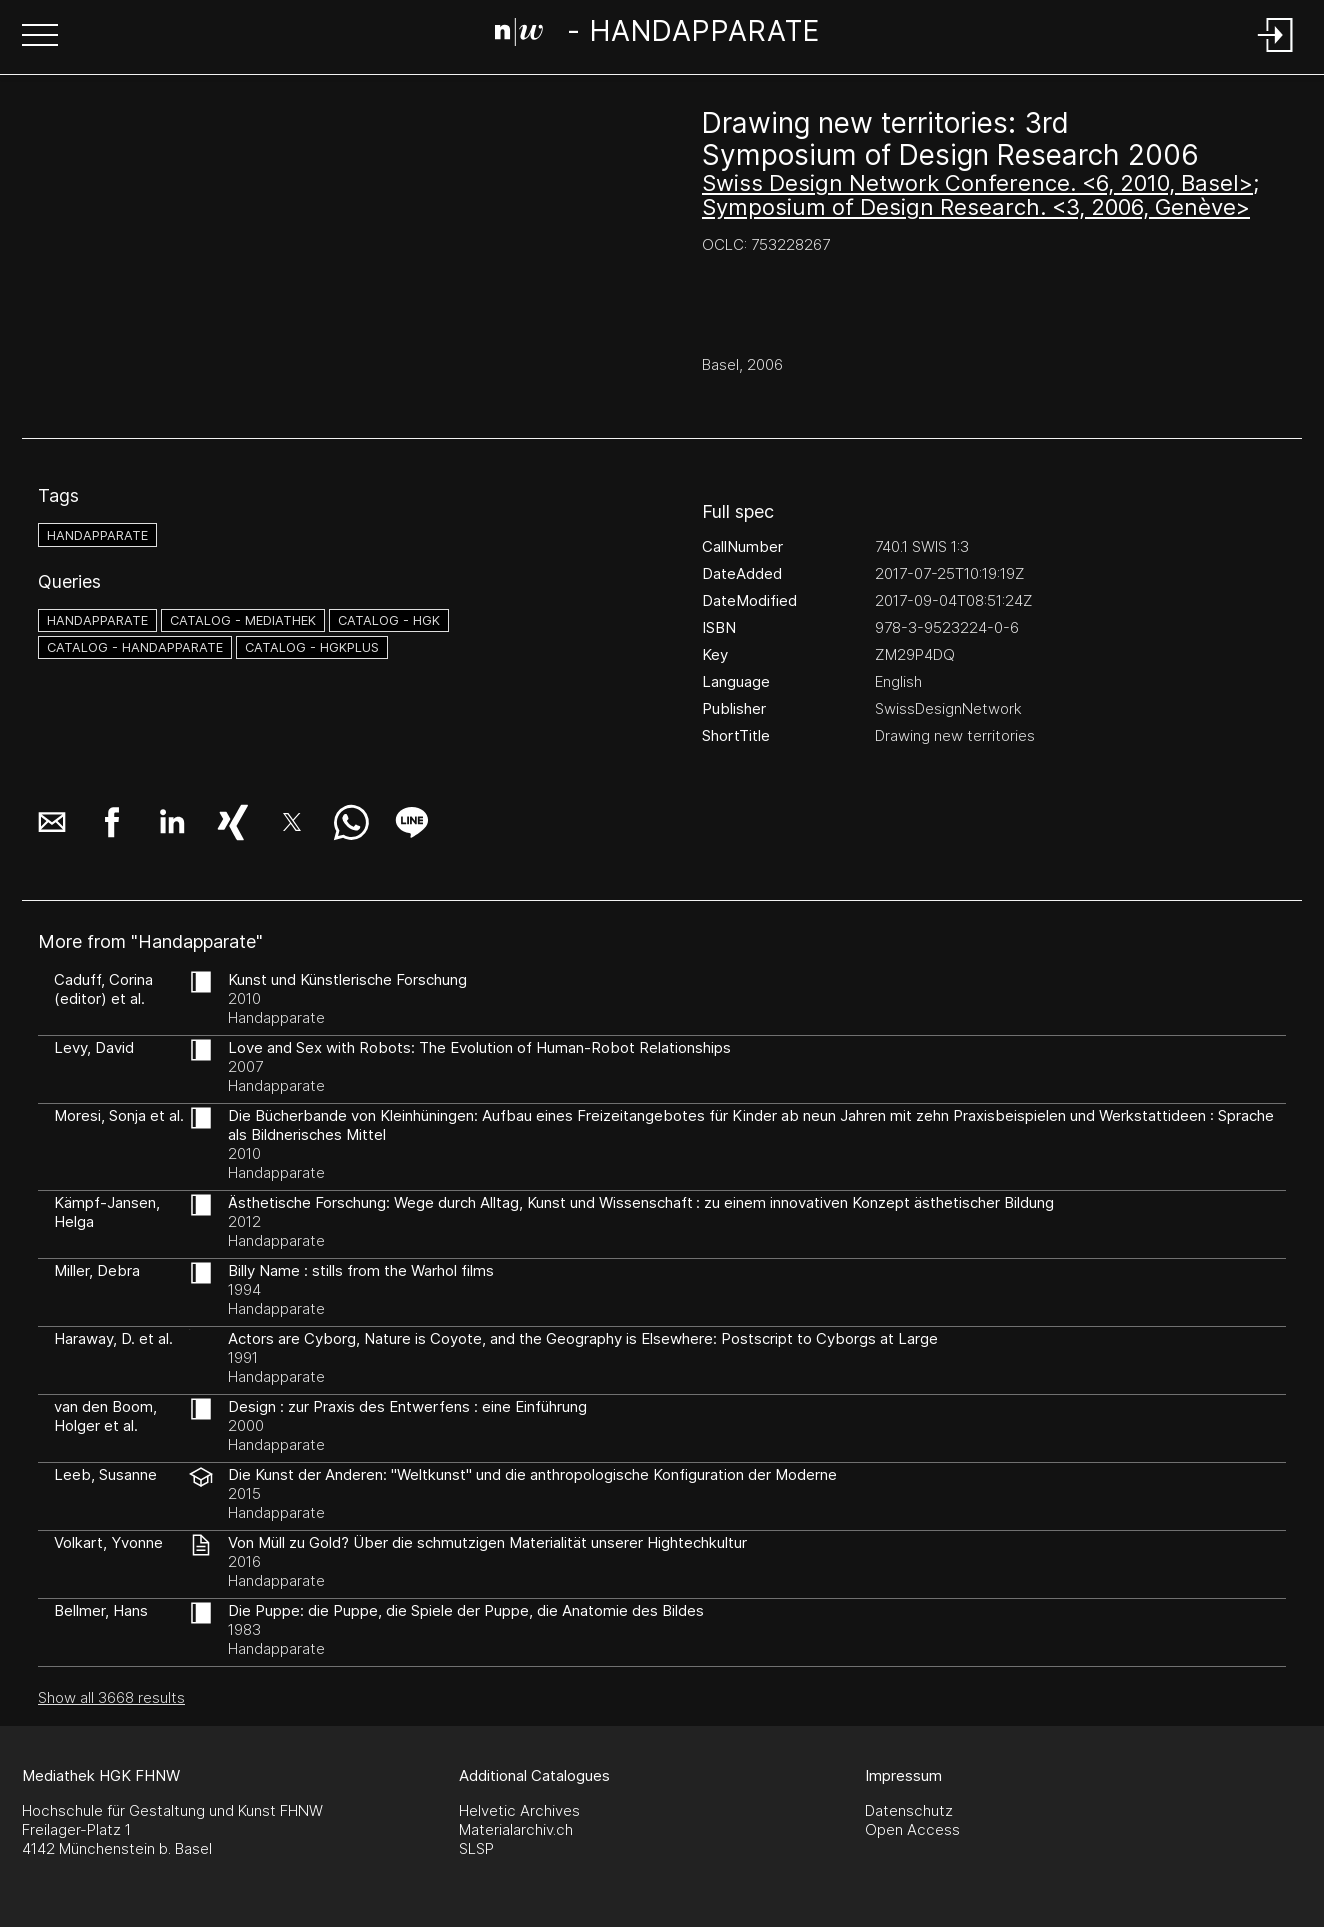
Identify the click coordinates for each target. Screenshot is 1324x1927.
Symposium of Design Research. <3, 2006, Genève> (976, 207)
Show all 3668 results (111, 1697)
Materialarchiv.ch (516, 1829)
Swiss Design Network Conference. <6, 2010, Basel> (977, 183)
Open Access (912, 1829)
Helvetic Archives (519, 1810)
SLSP (476, 1848)
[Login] (1276, 53)
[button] (40, 37)
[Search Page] (657, 35)
